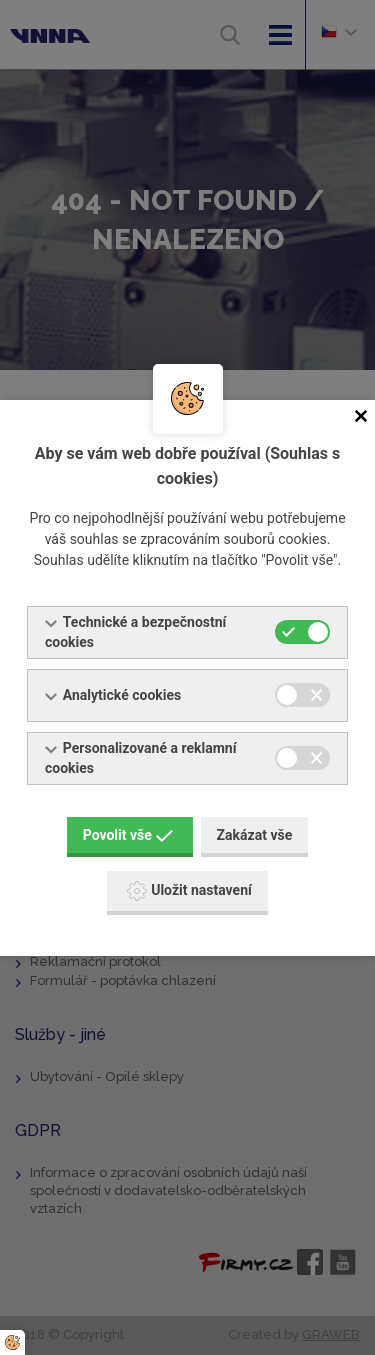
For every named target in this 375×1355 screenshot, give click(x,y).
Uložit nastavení (189, 891)
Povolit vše (128, 835)
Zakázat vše (255, 835)
